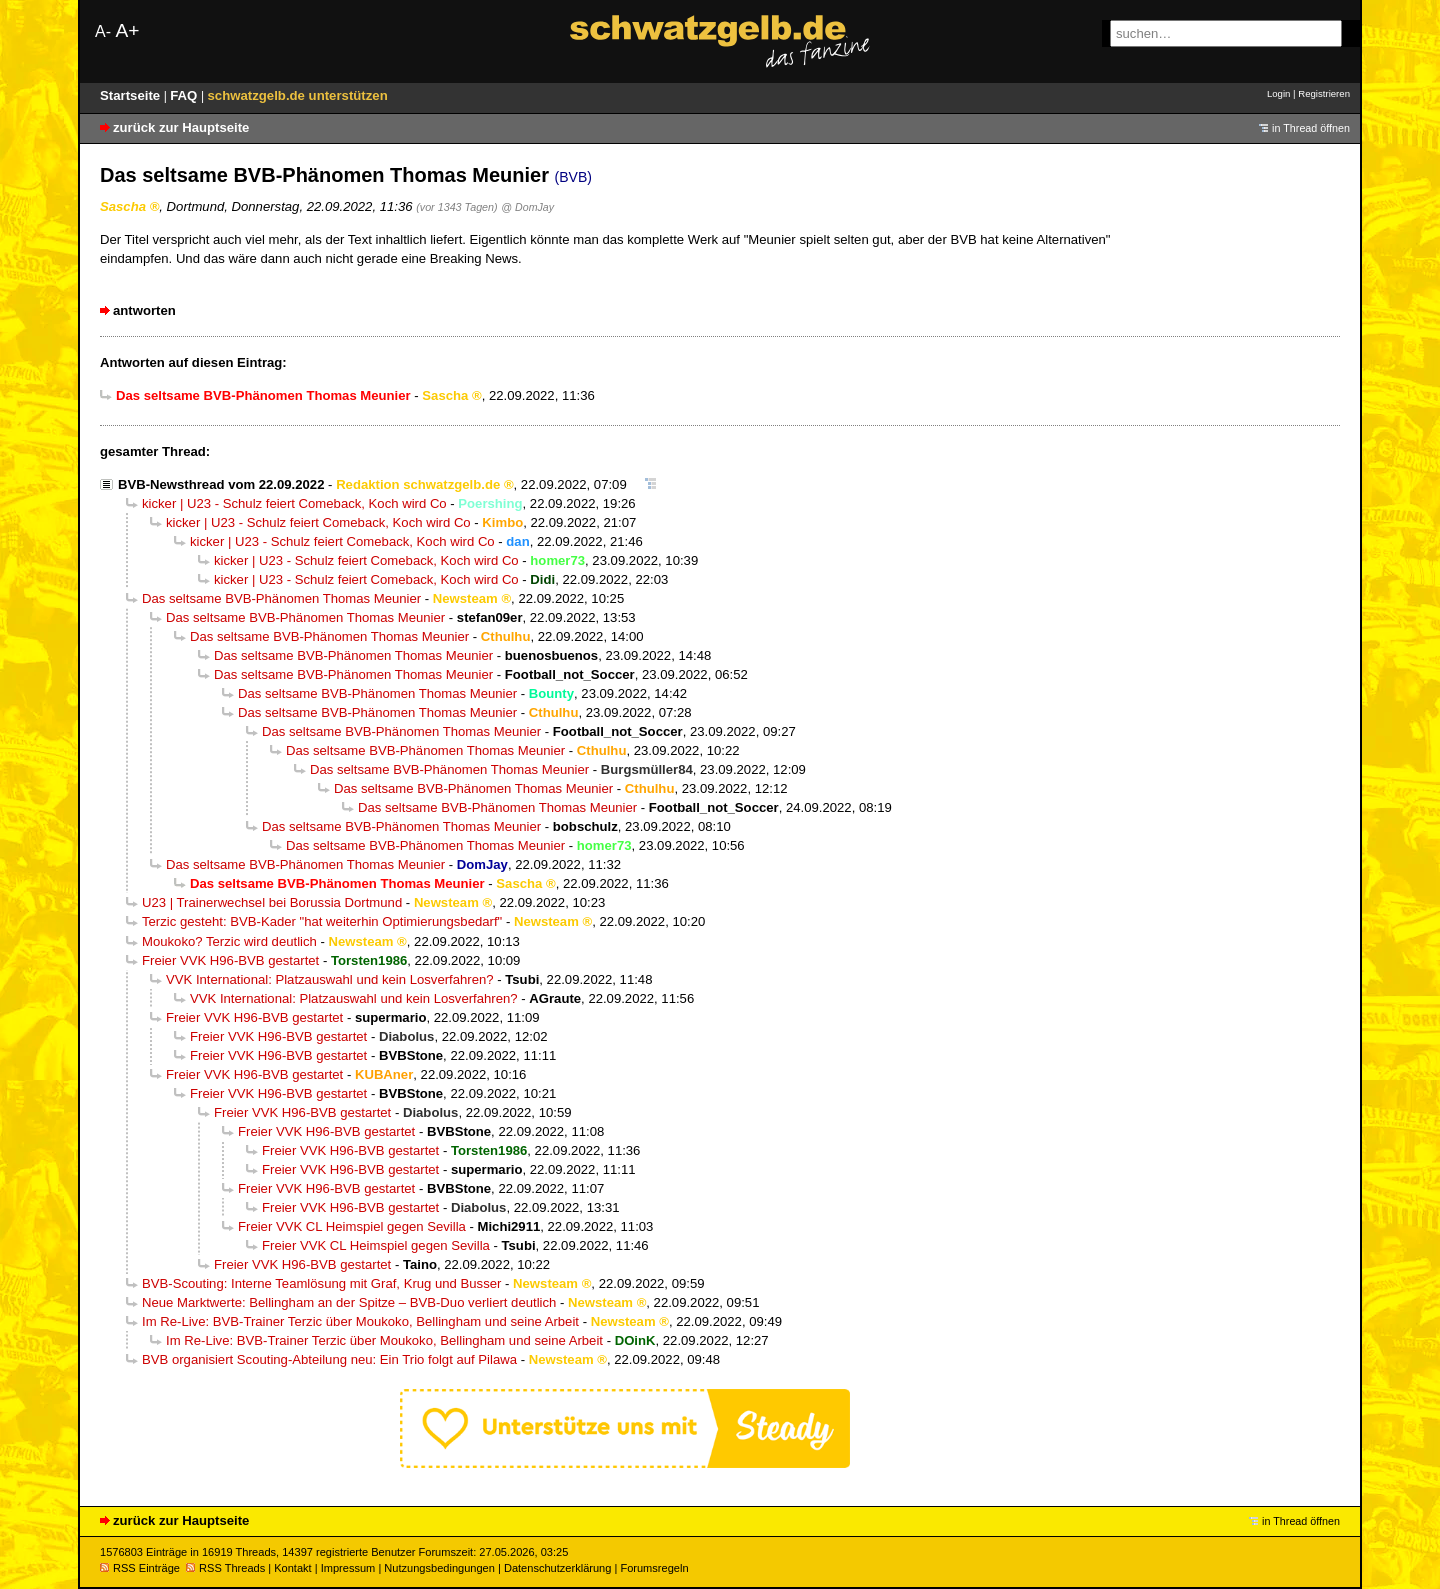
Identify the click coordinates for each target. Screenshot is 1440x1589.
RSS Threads (225, 1568)
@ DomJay (527, 207)
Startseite (132, 95)
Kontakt (292, 1568)
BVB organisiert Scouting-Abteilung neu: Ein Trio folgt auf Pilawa (329, 1359)
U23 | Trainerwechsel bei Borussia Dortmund (272, 902)
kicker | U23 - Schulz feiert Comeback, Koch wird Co (294, 503)
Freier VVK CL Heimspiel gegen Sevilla (352, 1226)
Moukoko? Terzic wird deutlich (229, 941)
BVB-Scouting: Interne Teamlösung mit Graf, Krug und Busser (321, 1283)
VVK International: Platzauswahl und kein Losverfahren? (330, 979)
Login (1278, 93)
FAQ (185, 95)
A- (103, 31)
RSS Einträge (140, 1568)
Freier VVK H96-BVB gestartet (230, 960)
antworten (144, 310)
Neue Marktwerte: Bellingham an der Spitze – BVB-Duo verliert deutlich (349, 1302)
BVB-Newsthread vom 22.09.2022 (221, 484)
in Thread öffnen (1311, 128)
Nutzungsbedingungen (439, 1568)
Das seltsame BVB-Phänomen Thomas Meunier (281, 598)
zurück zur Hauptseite (181, 127)
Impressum (348, 1568)
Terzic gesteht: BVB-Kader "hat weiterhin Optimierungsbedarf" (322, 921)
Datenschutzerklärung (557, 1568)
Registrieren (1324, 93)
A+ (127, 30)
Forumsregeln (654, 1568)
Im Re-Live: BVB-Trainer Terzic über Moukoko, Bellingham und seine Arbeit (360, 1321)
